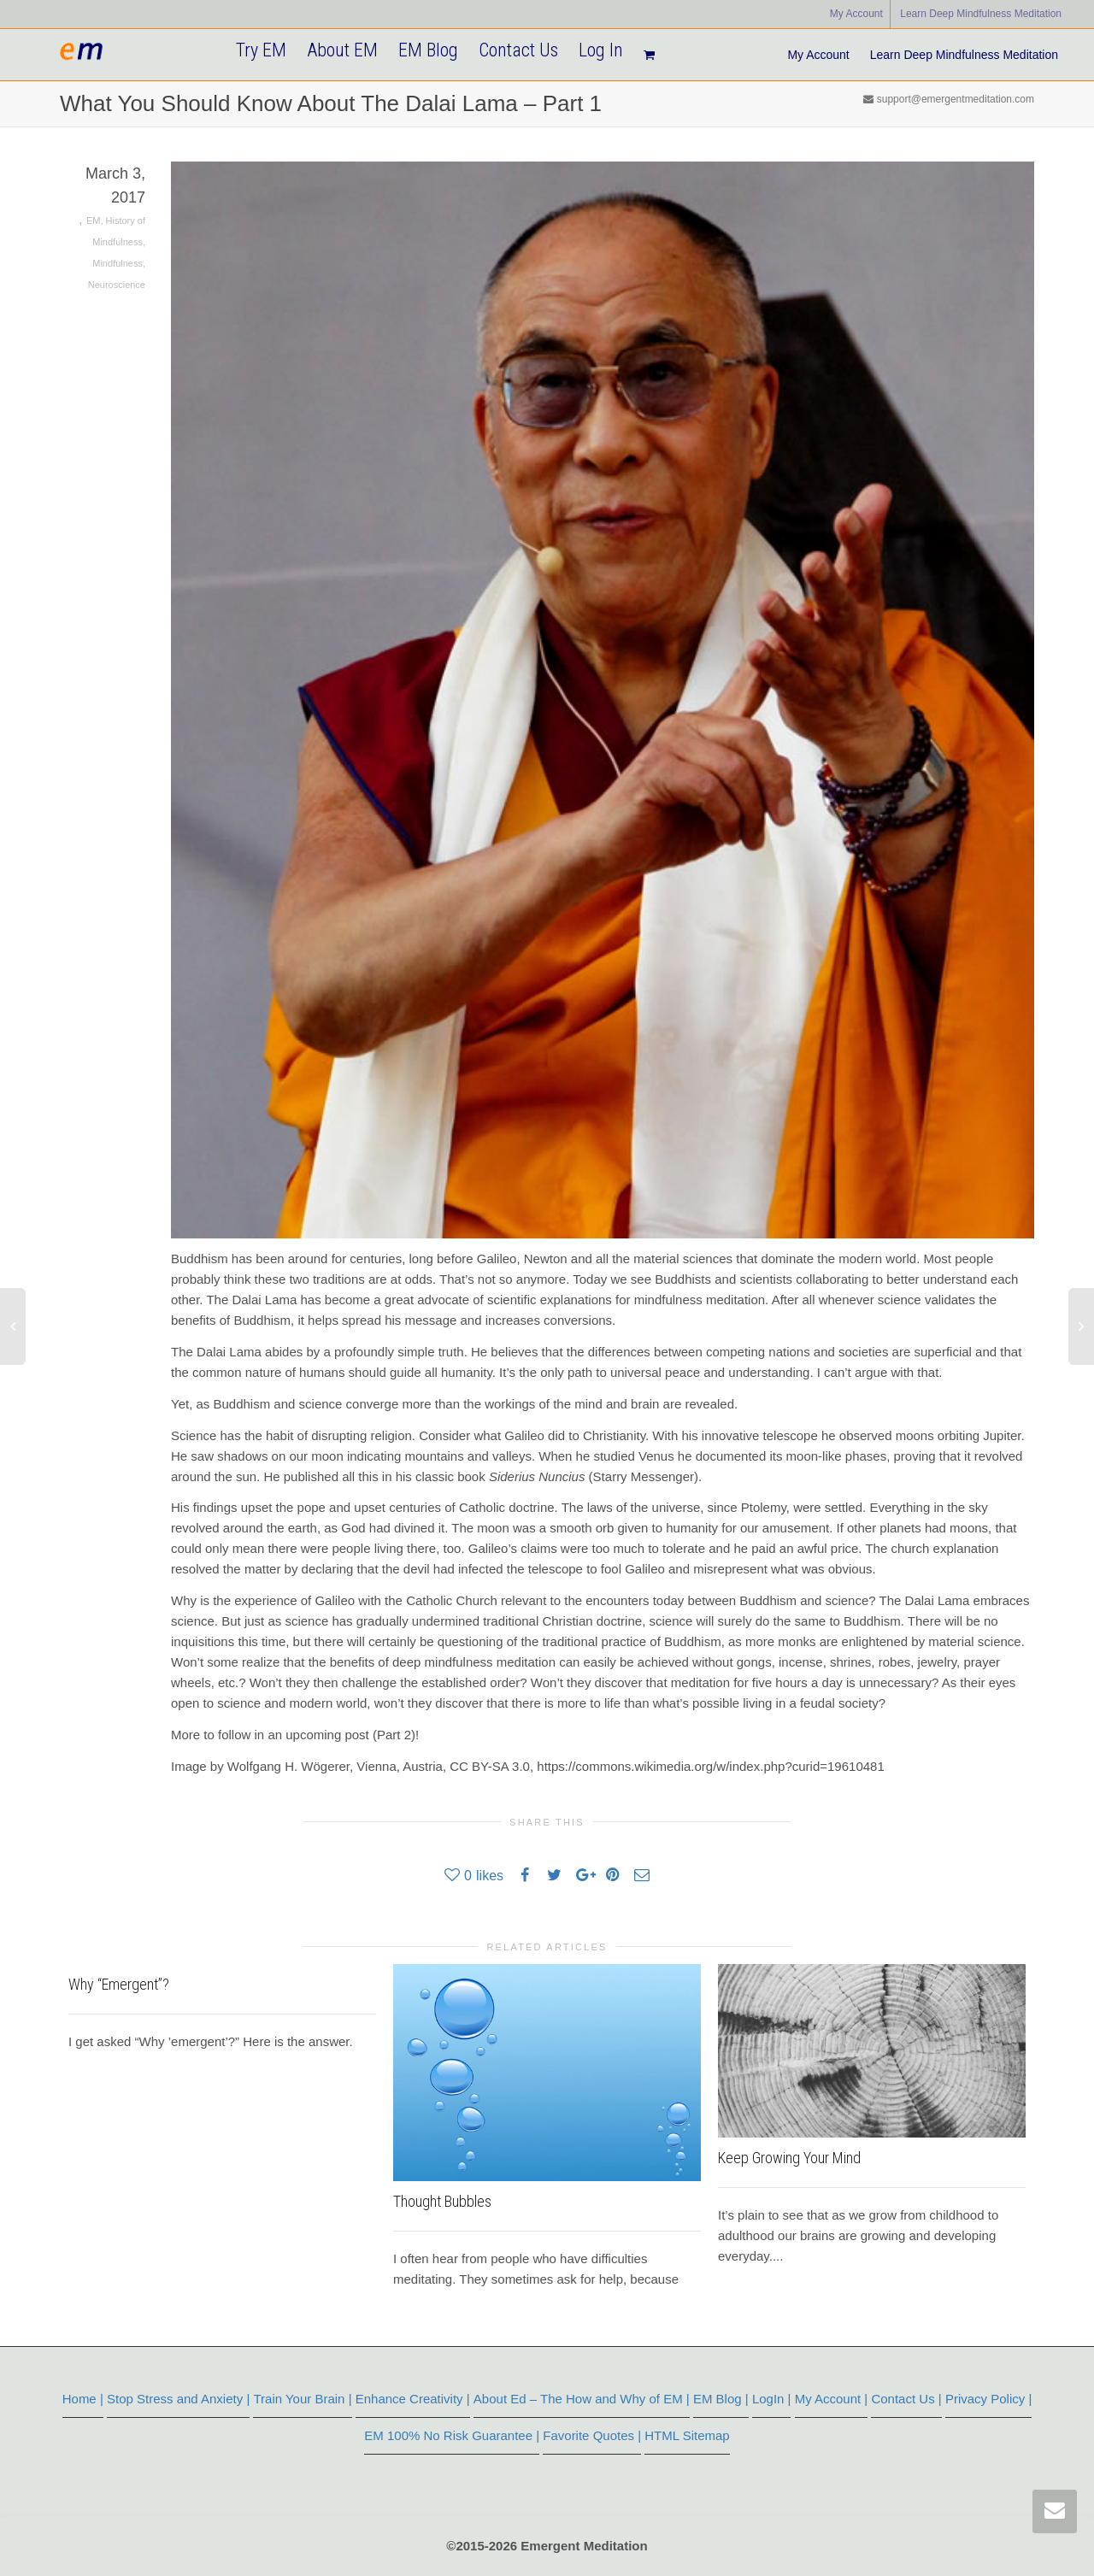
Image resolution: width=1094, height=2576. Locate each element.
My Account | (831, 2398)
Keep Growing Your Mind (789, 2158)
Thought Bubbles (442, 2201)
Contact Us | (906, 2398)
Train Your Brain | (302, 2398)
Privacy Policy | (988, 2398)
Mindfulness (117, 263)
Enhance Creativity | (413, 2398)
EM (93, 220)
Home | (82, 2398)
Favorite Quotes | (592, 2435)
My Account (856, 14)
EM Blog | (721, 2398)
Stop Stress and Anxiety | (178, 2398)
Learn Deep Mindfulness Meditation (981, 14)
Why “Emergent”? (118, 1984)
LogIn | (771, 2398)
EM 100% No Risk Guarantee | (451, 2435)
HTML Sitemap (686, 2435)
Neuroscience (116, 284)
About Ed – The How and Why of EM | (581, 2398)
